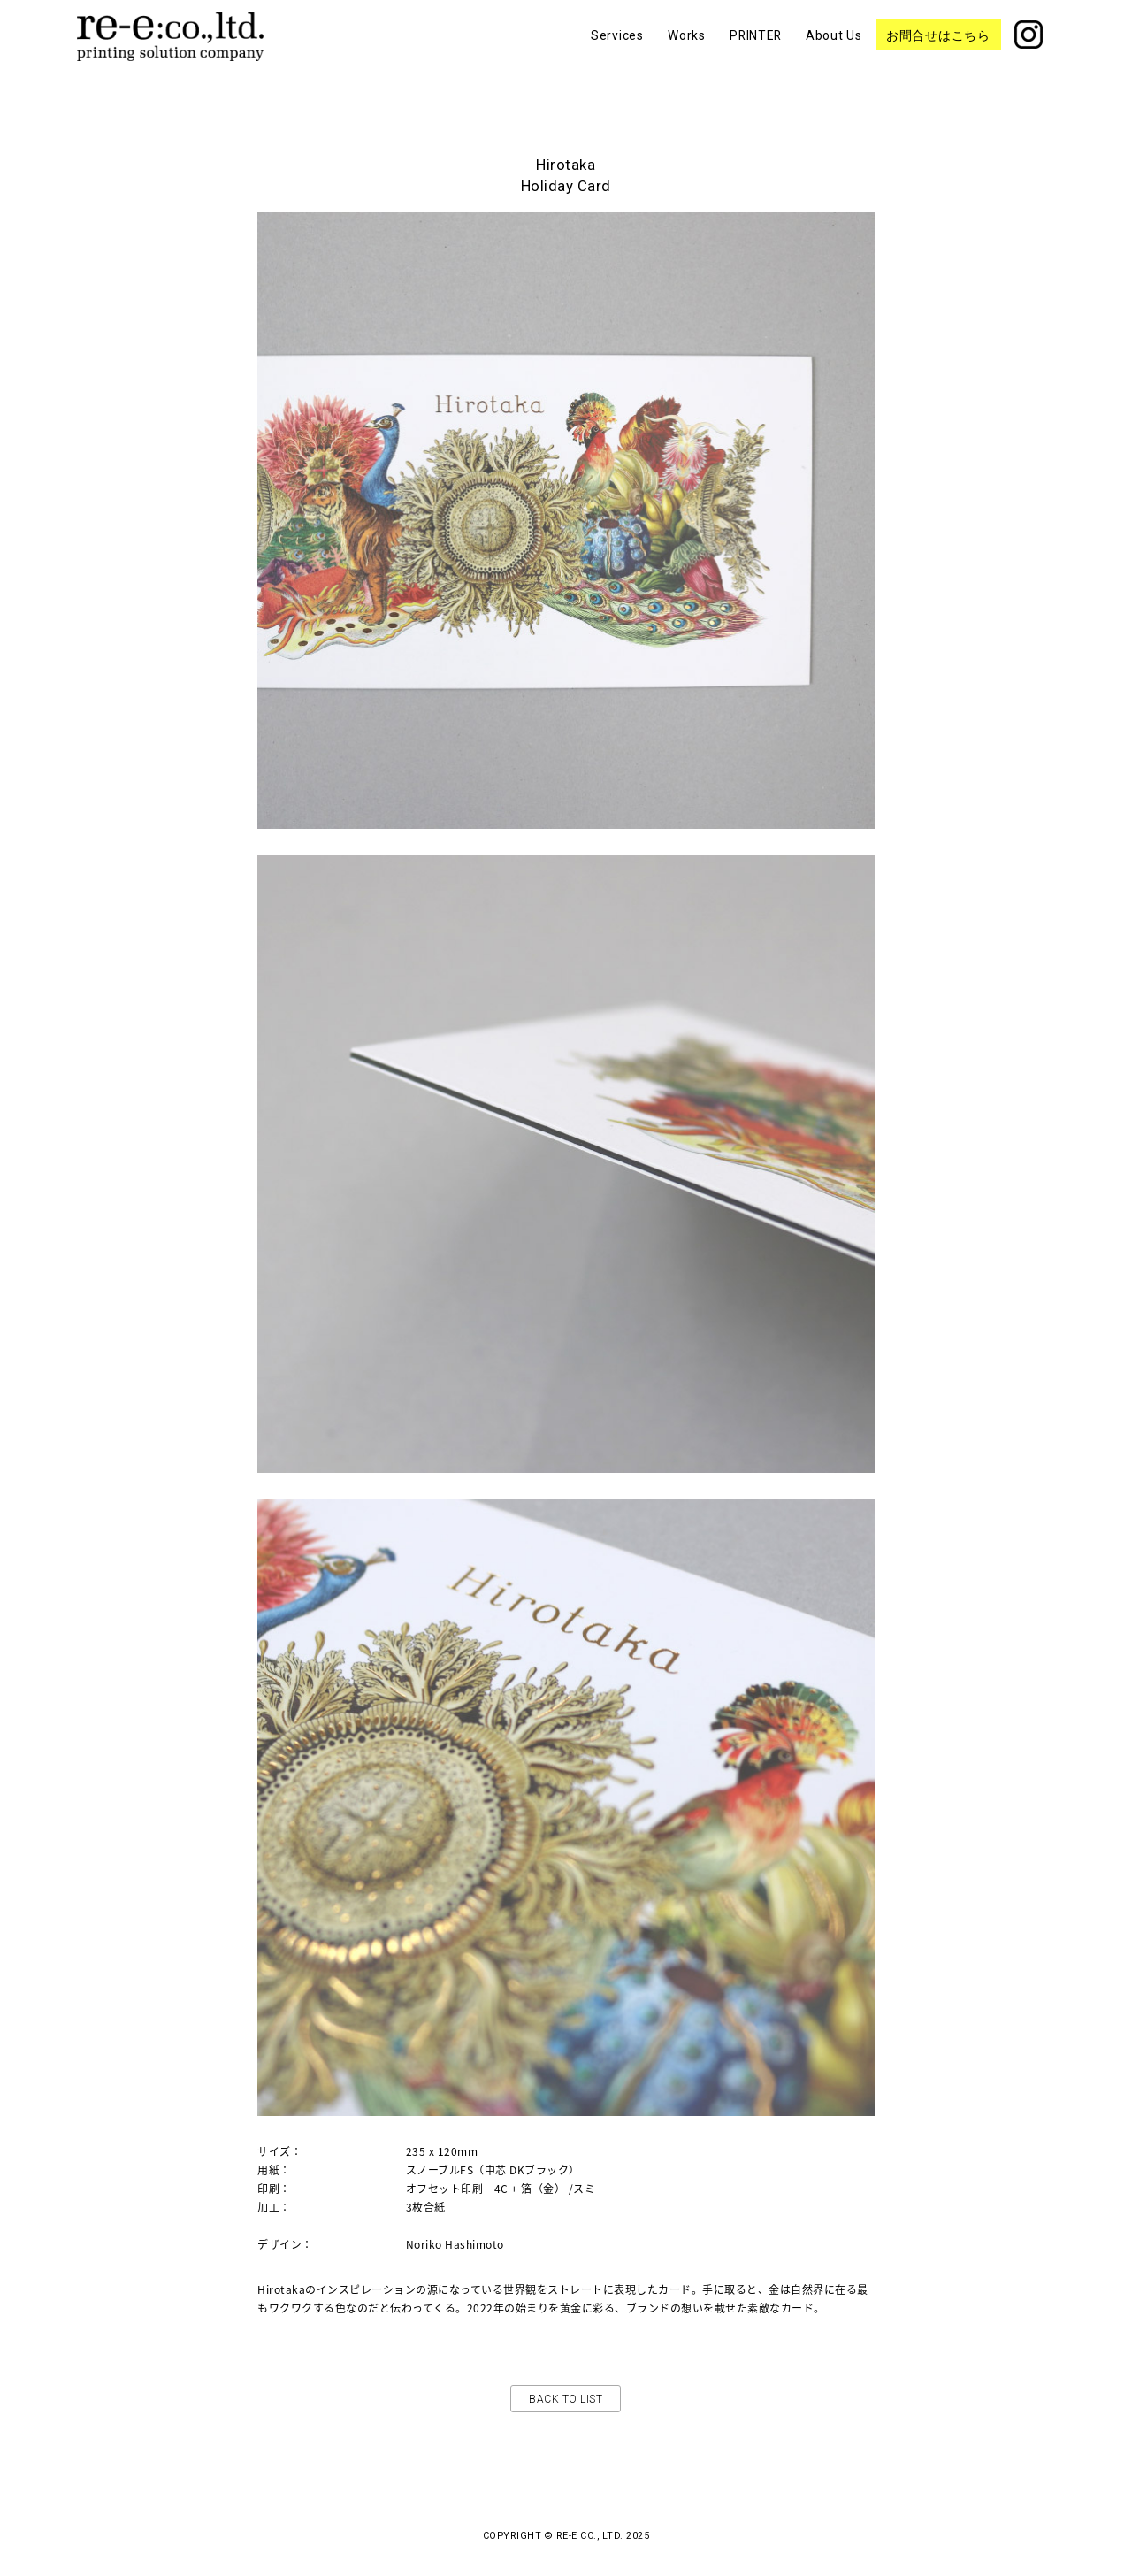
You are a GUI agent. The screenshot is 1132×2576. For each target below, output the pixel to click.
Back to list (565, 2399)
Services (617, 49)
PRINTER (755, 49)
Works (687, 49)
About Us (834, 49)
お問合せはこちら (938, 49)
